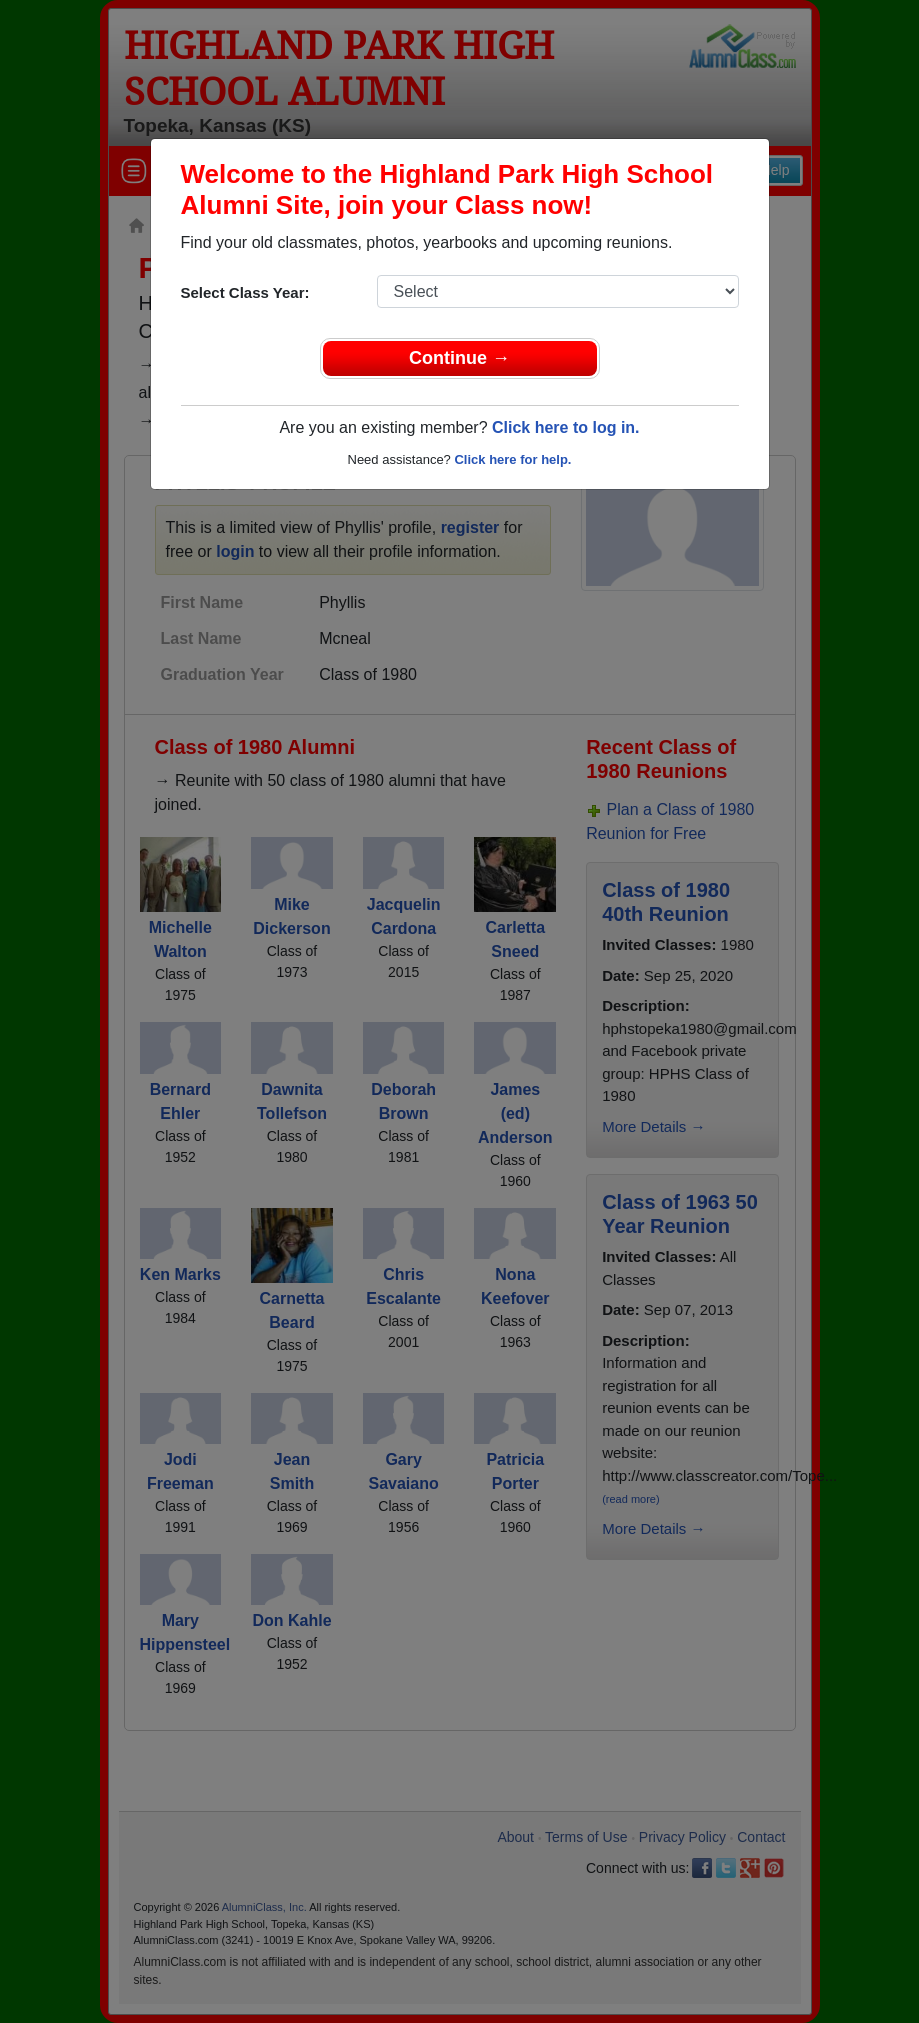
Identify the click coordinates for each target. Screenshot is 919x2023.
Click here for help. (512, 459)
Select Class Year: (245, 292)
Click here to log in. (566, 427)
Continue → (459, 358)
